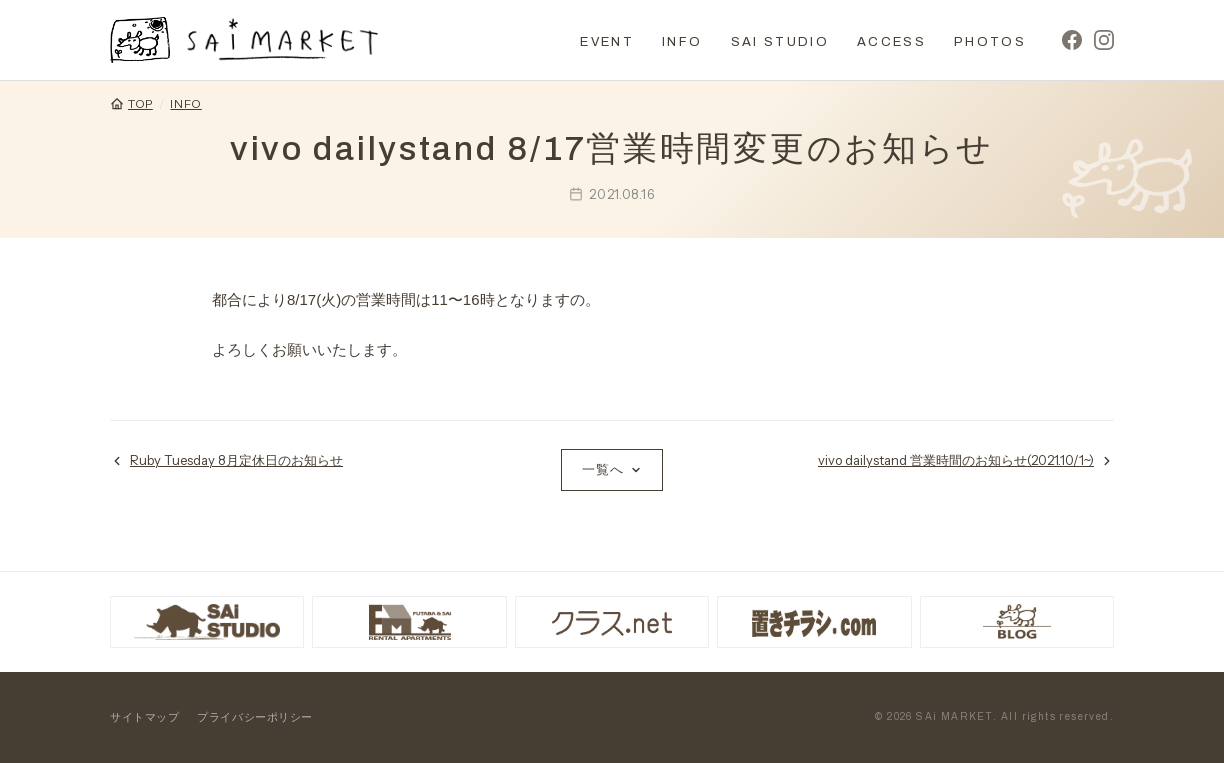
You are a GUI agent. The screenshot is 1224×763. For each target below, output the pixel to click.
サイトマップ (144, 717)
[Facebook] (1072, 40)
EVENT (607, 42)
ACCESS (891, 42)
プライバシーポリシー (255, 717)
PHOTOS (990, 42)
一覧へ (612, 469)
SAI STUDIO (780, 42)
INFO (682, 42)
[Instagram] (1104, 40)
